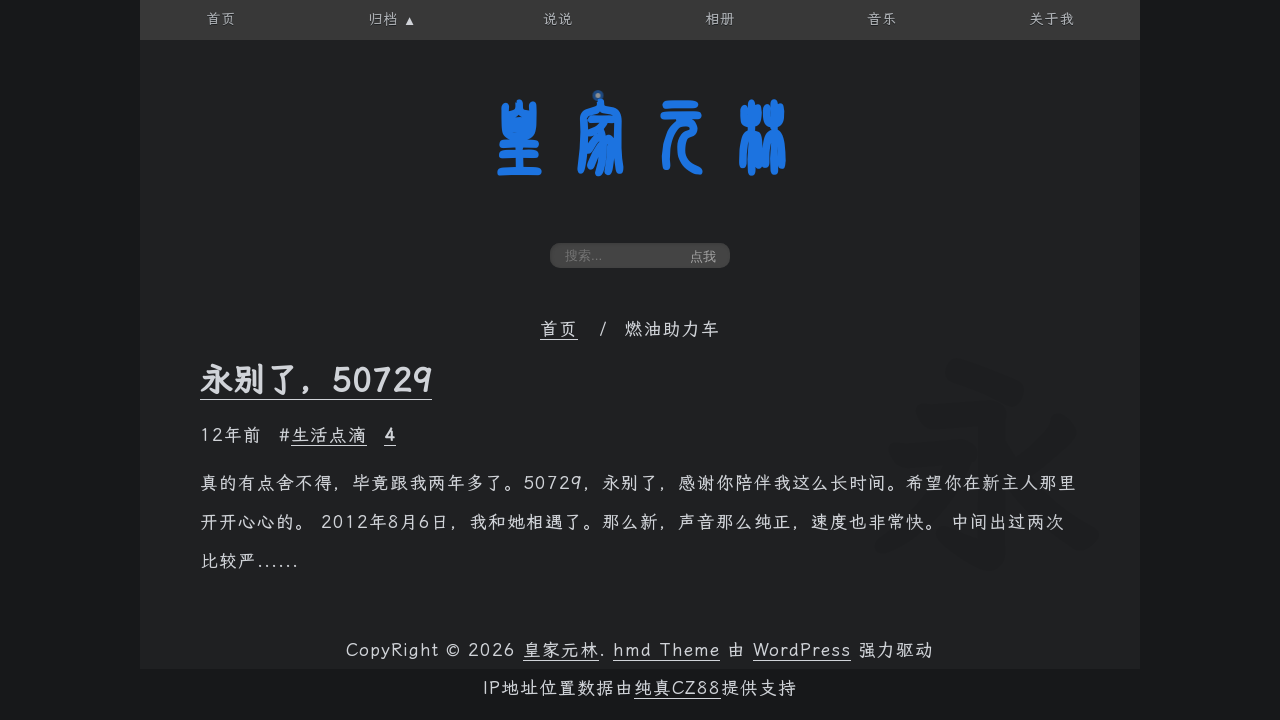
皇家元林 (640, 139)
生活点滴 (329, 435)
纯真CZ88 (677, 688)
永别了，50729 (316, 380)
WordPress (802, 650)
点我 (703, 256)
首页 (559, 329)
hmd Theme (666, 650)
